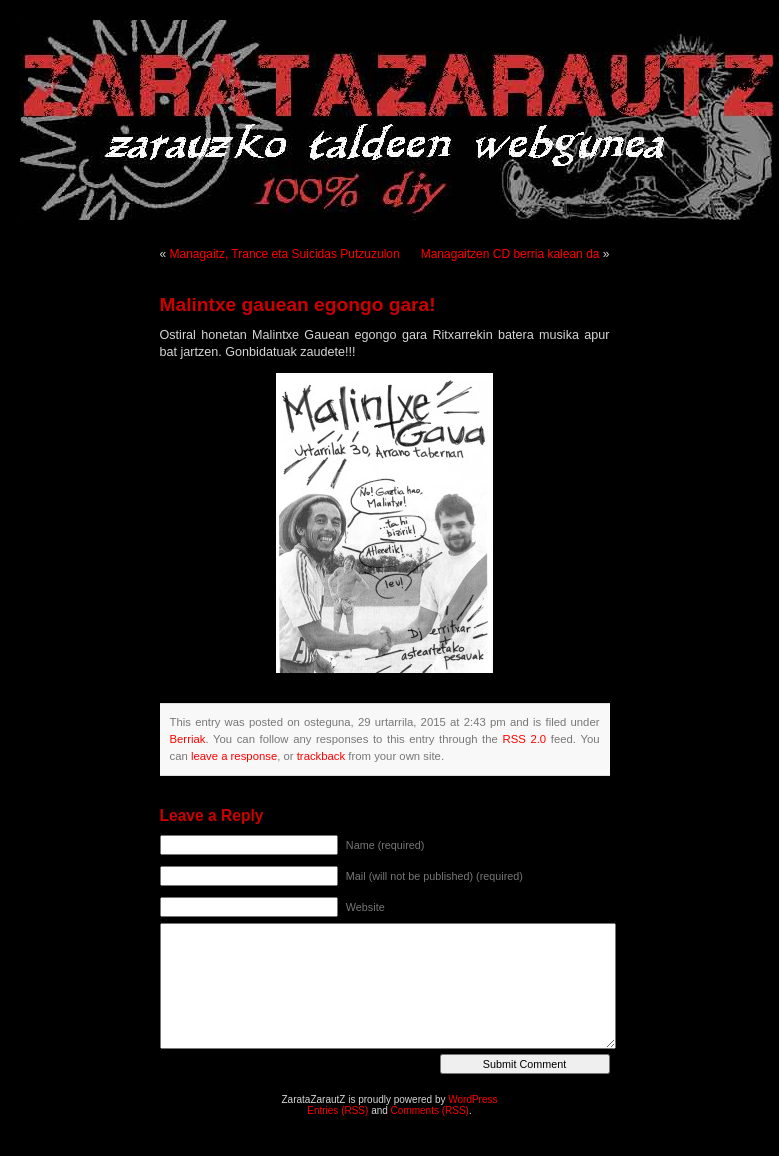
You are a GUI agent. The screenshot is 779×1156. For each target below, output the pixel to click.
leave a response (234, 756)
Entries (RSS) (337, 1110)
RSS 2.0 (524, 739)
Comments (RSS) (430, 1110)
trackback (321, 756)
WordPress (472, 1099)
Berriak (188, 739)
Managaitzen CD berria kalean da (510, 254)
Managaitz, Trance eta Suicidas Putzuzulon (285, 254)
